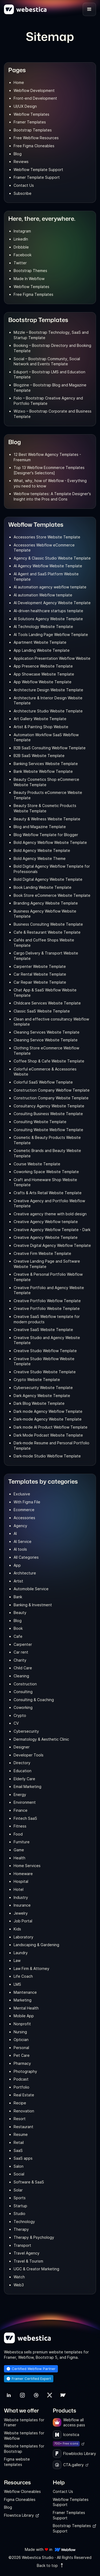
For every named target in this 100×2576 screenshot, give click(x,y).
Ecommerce (24, 1509)
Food (18, 1834)
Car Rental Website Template (40, 974)
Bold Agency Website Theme (40, 858)
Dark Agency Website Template (42, 1395)
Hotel (18, 1889)
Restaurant (23, 2126)
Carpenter (23, 1644)
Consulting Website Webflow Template (48, 1129)
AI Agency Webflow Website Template (48, 566)
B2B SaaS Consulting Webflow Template (50, 748)
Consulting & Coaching (34, 1699)
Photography (25, 2071)
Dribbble (21, 247)
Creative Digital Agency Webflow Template (52, 1245)
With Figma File (27, 1502)
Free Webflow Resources (36, 137)
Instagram (22, 231)
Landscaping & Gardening (36, 1944)
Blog (18, 154)
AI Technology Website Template (43, 626)
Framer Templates (30, 122)
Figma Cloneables (19, 2499)
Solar (18, 2190)
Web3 (19, 2285)
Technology (24, 2221)
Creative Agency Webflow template (46, 1221)
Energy (20, 1794)
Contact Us (24, 185)
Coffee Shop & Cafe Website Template (49, 1061)
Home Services (27, 1865)
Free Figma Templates (33, 294)
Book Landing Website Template (42, 887)
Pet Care (22, 2055)
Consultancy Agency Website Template (49, 1106)
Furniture (22, 1842)
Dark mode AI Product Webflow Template (50, 1427)
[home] (25, 9)
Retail (19, 2142)
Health (19, 1858)
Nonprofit (22, 2024)
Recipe (20, 2103)
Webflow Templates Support (71, 2502)
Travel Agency (26, 2253)
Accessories (24, 1517)
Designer (22, 1747)
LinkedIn (21, 239)
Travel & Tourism (28, 2261)
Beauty (20, 1612)
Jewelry (21, 1913)
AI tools (20, 1549)
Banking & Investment (33, 1605)
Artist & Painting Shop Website (41, 726)
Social (19, 2174)
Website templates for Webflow (24, 2436)
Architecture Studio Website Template (48, 711)
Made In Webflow (29, 278)
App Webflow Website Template (42, 682)
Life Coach (23, 1976)
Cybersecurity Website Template (43, 1387)
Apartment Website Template (40, 642)
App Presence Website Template (43, 666)
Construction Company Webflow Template (52, 1090)
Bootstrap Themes (30, 270)
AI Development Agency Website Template (52, 602)
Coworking (23, 1707)
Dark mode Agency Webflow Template (48, 1411)
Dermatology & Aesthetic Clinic (41, 1739)
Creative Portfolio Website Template (47, 1308)
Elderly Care (24, 1778)
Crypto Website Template (37, 1379)
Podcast (21, 2079)
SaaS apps (23, 2158)
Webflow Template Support (38, 169)
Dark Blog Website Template (39, 1403)
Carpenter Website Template (40, 966)
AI (15, 1533)
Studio (19, 2213)
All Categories (26, 1557)
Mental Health (26, 2008)
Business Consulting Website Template (48, 924)
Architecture (25, 1573)
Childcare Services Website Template (47, 1003)
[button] (89, 9)
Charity (20, 1660)
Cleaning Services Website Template (46, 1032)
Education (22, 1770)
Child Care (23, 1668)
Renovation (24, 2111)
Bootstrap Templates (33, 130)
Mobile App (24, 2016)
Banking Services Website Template (46, 763)
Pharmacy (22, 2063)
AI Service (22, 1541)
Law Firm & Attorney (31, 1968)
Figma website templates (17, 2462)
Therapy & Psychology (34, 2237)
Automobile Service (31, 1588)
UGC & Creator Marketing (36, 2269)
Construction (25, 1684)
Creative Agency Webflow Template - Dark (52, 1229)
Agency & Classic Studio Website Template (52, 558)
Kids (17, 1929)
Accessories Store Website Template (47, 537)
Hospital (21, 1881)
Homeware (23, 1873)
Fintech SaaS (25, 1818)
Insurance (22, 1905)
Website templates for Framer (24, 2422)
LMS (17, 1984)
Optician (21, 2039)
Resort (20, 2118)
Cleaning (21, 1676)
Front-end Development (35, 98)
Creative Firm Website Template (42, 1253)
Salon (18, 2166)
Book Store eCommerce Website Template (52, 895)
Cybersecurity (26, 1731)
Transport (22, 2245)
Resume (21, 2134)
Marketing (22, 2000)
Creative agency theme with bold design (50, 1214)
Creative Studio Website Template (45, 1372)
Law (17, 1960)
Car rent (21, 1652)
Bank (18, 1597)
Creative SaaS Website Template (43, 1329)
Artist (18, 1581)
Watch (19, 2277)
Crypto (20, 1715)
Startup (20, 2205)
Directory (22, 1762)
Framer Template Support (37, 177)
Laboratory (23, 1937)
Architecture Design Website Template (48, 690)
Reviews (21, 161)
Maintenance (25, 1992)
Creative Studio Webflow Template (45, 1350)
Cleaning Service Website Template (46, 1040)
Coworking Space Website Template (46, 1171)
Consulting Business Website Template (48, 1113)
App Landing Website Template (42, 650)
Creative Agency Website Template (46, 1237)
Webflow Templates (31, 114)
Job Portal (23, 1921)
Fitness (20, 1826)
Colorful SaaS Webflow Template (43, 1082)
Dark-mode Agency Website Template (48, 1419)
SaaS (18, 2150)
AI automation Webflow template (43, 595)
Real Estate (24, 2095)
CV (16, 1723)
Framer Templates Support (69, 2515)
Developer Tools (28, 1755)
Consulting (23, 1691)
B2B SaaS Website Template (39, 755)
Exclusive (22, 1494)
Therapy (21, 2229)
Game (19, 1850)
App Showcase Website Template (44, 674)
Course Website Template (37, 1164)
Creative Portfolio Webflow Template (47, 1300)
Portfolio (21, 2087)
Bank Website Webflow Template (43, 771)
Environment (25, 1802)
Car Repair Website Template (40, 982)
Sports (20, 2197)
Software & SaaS (29, 2182)
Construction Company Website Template (51, 1098)
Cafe (18, 1636)
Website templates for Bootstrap (24, 2449)
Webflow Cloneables (22, 2491)
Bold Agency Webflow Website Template (50, 842)
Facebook (22, 255)
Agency (20, 1525)
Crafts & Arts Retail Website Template (48, 1192)
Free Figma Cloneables (34, 145)
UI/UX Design (25, 106)
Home (19, 82)
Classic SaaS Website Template (42, 1011)
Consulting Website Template (40, 1121)
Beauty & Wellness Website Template (47, 819)
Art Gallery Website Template (40, 718)
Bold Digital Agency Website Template (48, 879)
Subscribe (22, 193)
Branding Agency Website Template (46, 903)
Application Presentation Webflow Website (52, 658)
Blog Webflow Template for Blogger (46, 834)
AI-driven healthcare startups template (48, 610)
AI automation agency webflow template (50, 587)
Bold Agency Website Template (42, 850)
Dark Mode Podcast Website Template (48, 1435)
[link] (9, 2395)
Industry (21, 1897)
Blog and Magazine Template (40, 826)
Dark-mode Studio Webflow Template (47, 1456)
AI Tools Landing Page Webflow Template (51, 634)
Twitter (20, 263)
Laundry (21, 1952)
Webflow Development (34, 90)
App (17, 1565)
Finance (20, 1810)
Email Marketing (27, 1786)
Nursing (20, 2032)
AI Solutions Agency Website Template (48, 618)
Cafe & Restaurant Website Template (47, 932)
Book (18, 1628)
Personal (21, 2047)
